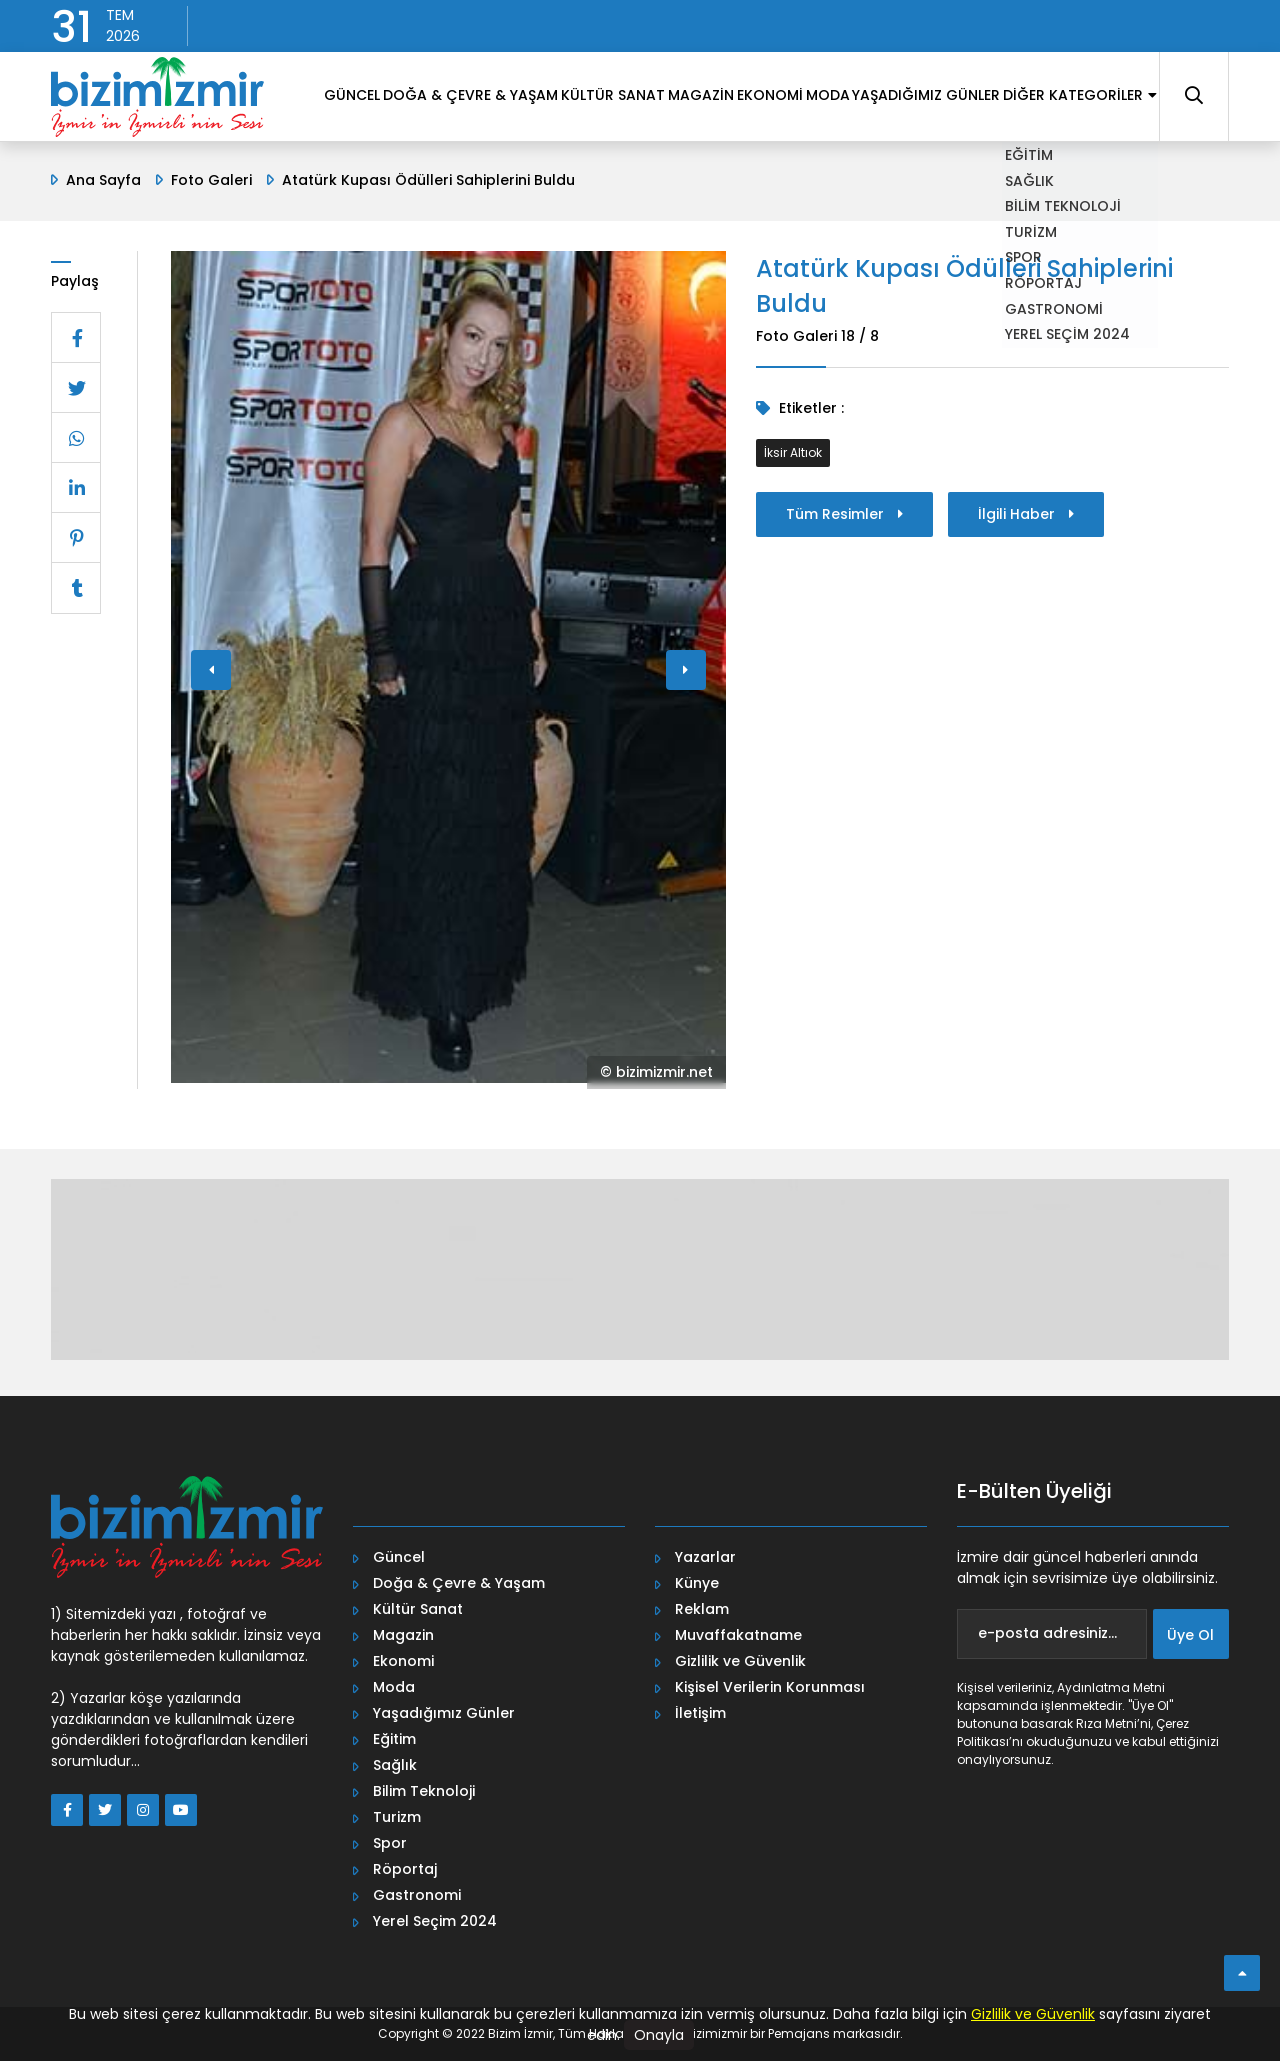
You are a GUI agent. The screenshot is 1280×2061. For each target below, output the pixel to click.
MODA (778, 179)
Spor (390, 1843)
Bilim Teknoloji (424, 1791)
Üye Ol (1190, 1635)
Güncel (399, 1557)
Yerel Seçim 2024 (435, 1921)
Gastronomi (417, 1895)
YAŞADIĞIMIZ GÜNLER (893, 179)
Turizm (397, 1817)
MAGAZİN (617, 179)
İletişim (700, 1713)
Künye (697, 1583)
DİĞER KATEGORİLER (1066, 179)
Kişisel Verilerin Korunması (770, 1687)
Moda (394, 1687)
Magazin (403, 1635)
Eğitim (394, 1739)
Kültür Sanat (418, 1609)
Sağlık (395, 1765)
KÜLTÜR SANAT (513, 179)
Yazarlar (705, 1557)
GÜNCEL (222, 179)
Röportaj (405, 1869)
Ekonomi (403, 1661)
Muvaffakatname (738, 1635)
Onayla (659, 2035)
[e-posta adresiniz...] (1052, 1634)
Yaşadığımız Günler (444, 1713)
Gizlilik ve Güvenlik (740, 1661)
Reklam (702, 1609)
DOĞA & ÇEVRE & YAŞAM (356, 179)
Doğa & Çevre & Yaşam (459, 1583)
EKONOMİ (702, 179)
